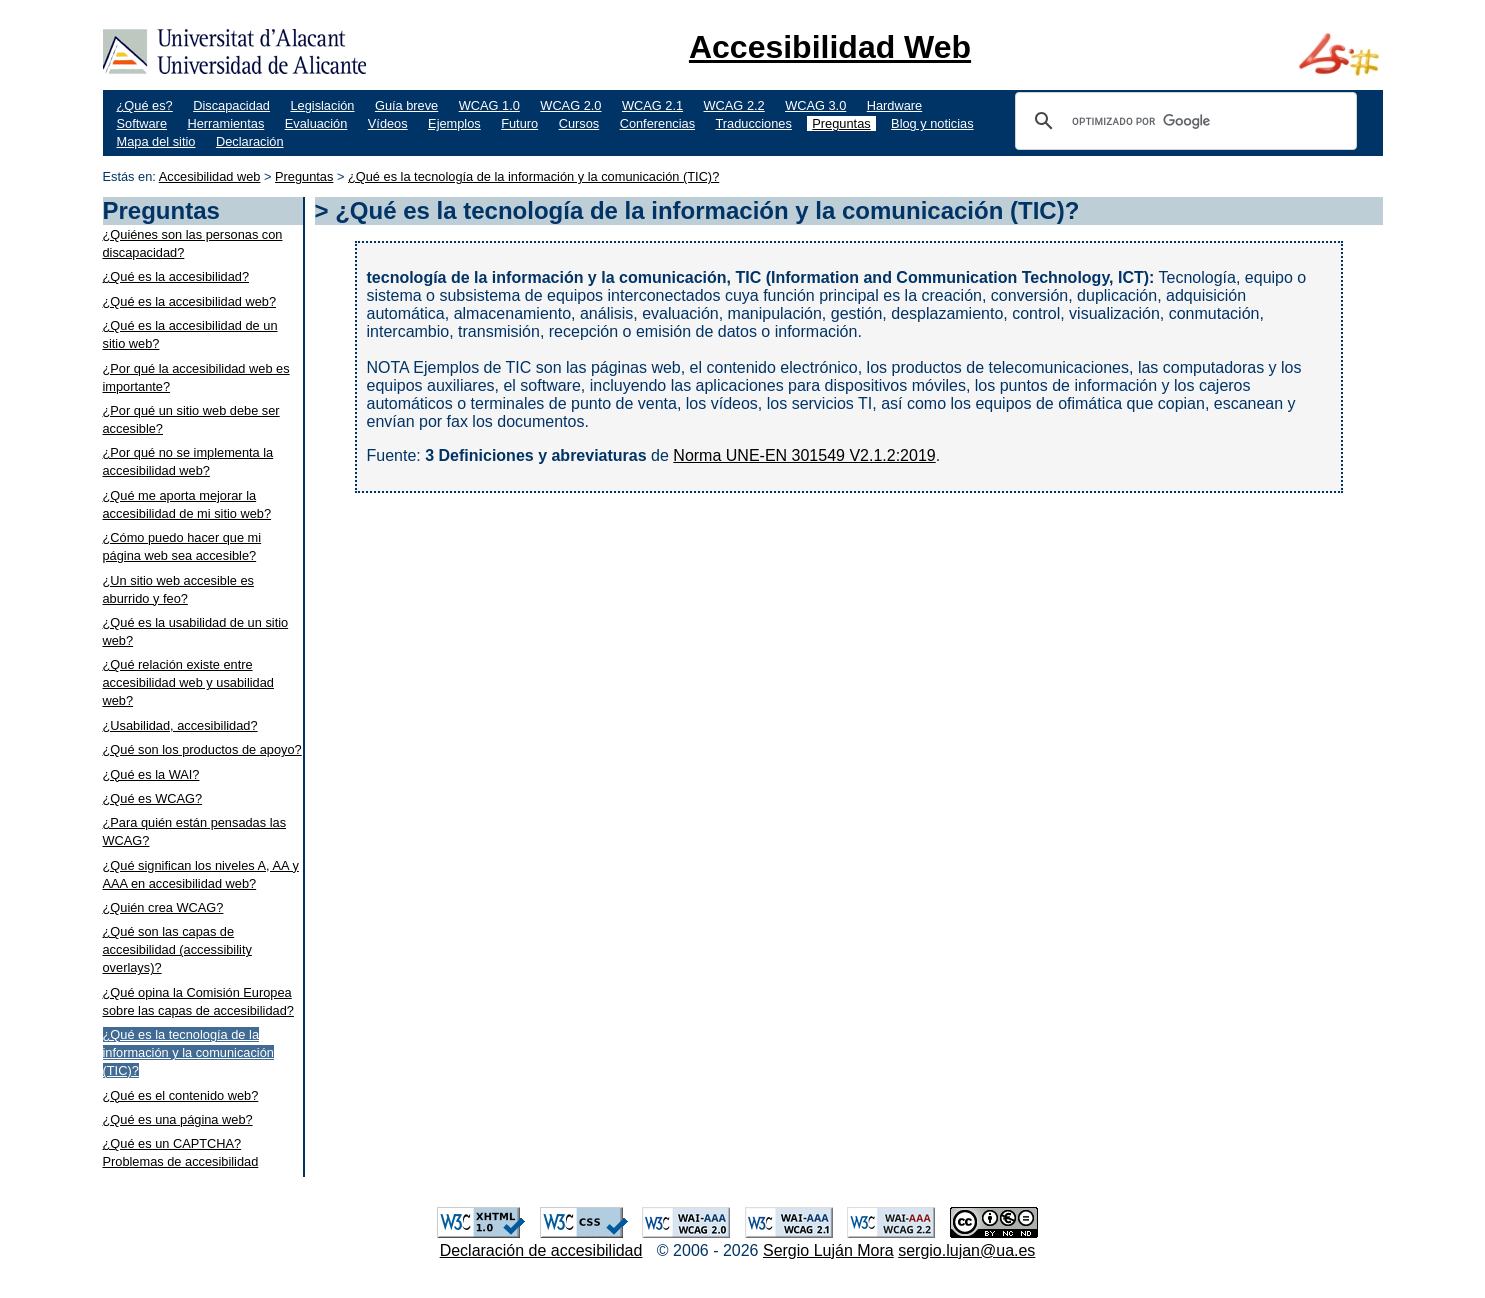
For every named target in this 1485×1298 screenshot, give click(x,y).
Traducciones (754, 123)
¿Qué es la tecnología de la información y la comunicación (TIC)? (533, 176)
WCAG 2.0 (570, 105)
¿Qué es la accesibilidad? (176, 276)
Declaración (250, 141)
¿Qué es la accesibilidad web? (190, 301)
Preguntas (841, 123)
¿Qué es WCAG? (153, 798)
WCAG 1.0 (489, 105)
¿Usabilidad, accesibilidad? (180, 725)
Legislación (322, 105)
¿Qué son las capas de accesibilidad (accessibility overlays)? (177, 949)
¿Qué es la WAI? (151, 774)
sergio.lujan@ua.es (966, 1250)
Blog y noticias (932, 123)
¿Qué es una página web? (178, 1119)
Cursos (579, 123)
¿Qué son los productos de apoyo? (202, 749)
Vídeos (388, 123)
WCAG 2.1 (652, 105)
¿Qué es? (145, 105)
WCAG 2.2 (734, 105)
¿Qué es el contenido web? (181, 1095)
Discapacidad (231, 105)
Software (142, 123)
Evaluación (316, 123)
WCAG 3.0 (815, 105)
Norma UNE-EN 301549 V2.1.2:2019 (804, 455)
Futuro (519, 123)
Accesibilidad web (210, 176)
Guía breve (406, 105)
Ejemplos (454, 123)
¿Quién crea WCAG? (163, 907)
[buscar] (1183, 121)
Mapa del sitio (156, 141)
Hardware (894, 105)
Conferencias (657, 123)
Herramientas (225, 123)
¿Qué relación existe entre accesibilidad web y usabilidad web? (188, 682)
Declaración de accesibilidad (541, 1250)
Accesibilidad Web (830, 47)
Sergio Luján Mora (828, 1250)
